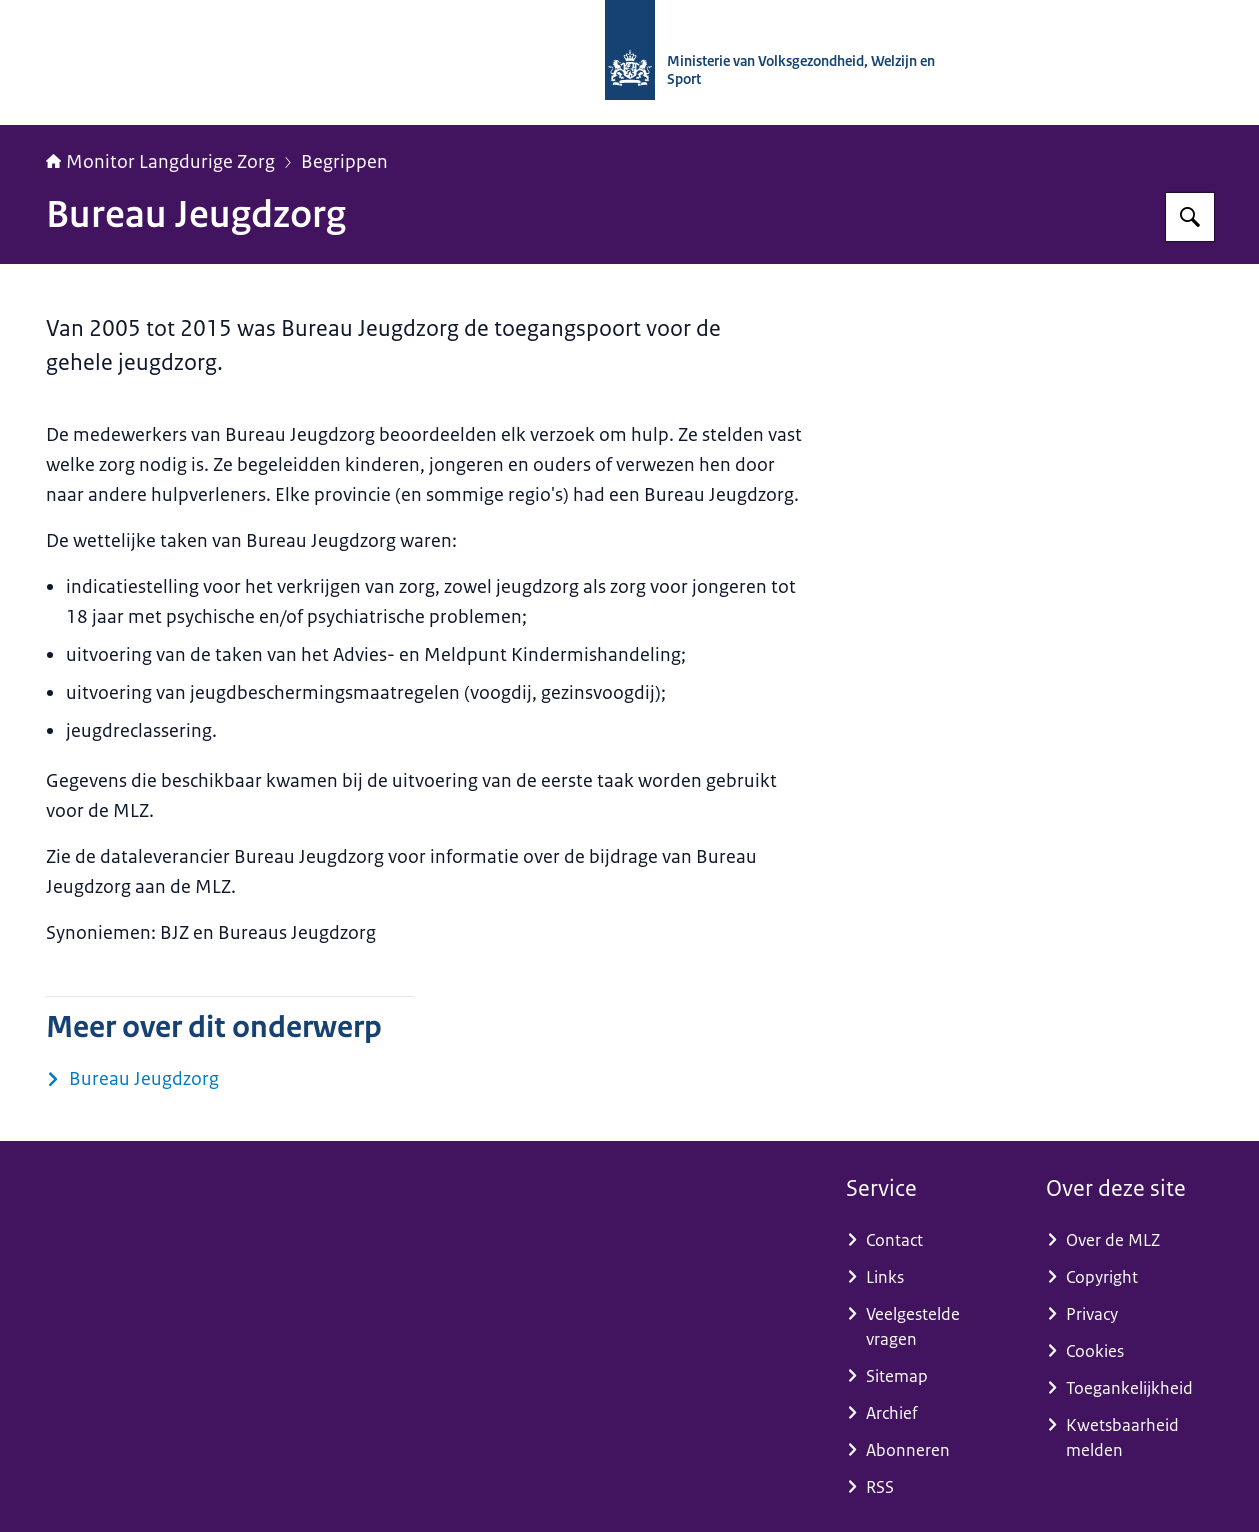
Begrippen (344, 162)
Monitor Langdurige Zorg (160, 162)
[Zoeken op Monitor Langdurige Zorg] (1190, 217)
